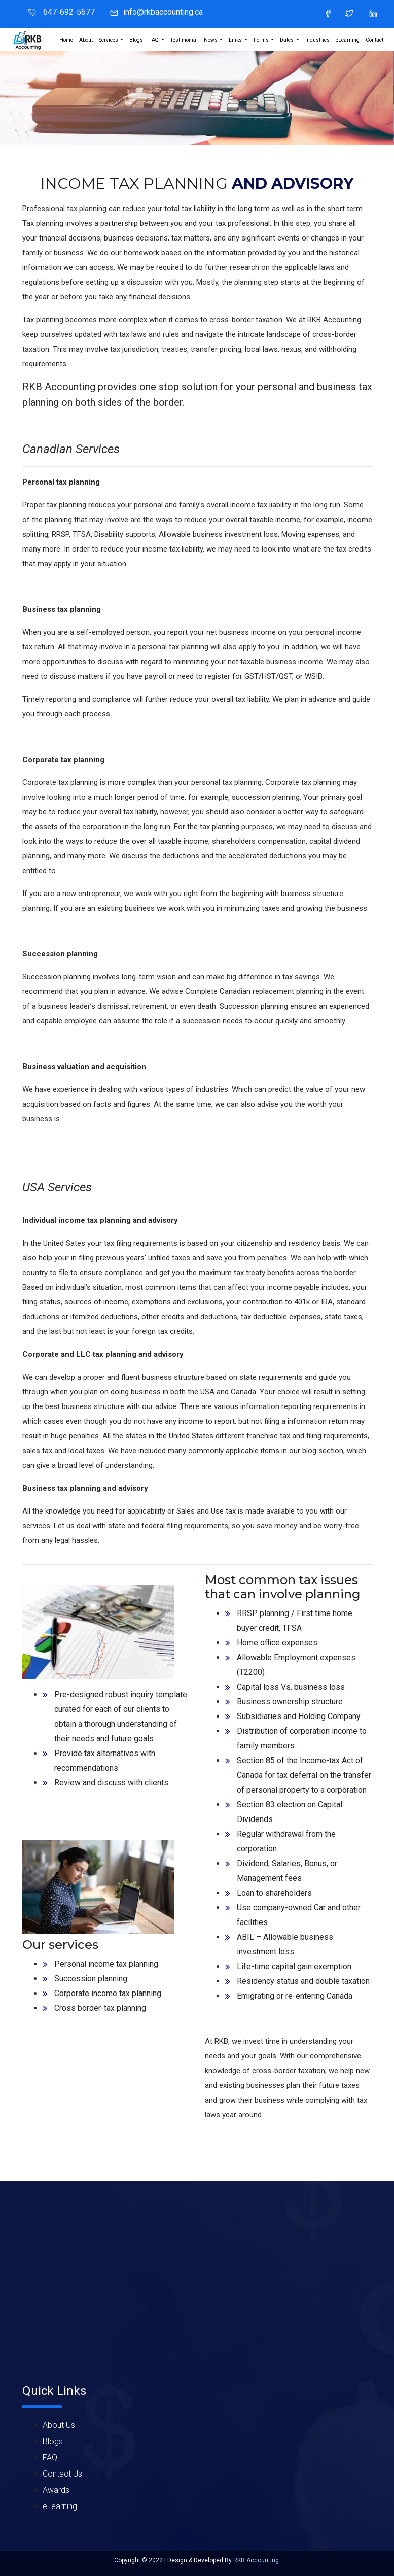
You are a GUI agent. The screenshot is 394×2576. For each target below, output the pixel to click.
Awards (56, 2490)
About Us (59, 2425)
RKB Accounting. (256, 2560)
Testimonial (184, 40)
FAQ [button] (154, 40)
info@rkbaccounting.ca (163, 12)
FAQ (50, 2457)
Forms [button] (262, 40)
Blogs (136, 40)
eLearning (348, 40)
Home (66, 40)
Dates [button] (287, 40)
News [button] (211, 40)
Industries (317, 40)
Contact (374, 40)
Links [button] (236, 40)
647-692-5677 (68, 12)
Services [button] (109, 40)
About (86, 40)
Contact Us (62, 2474)
